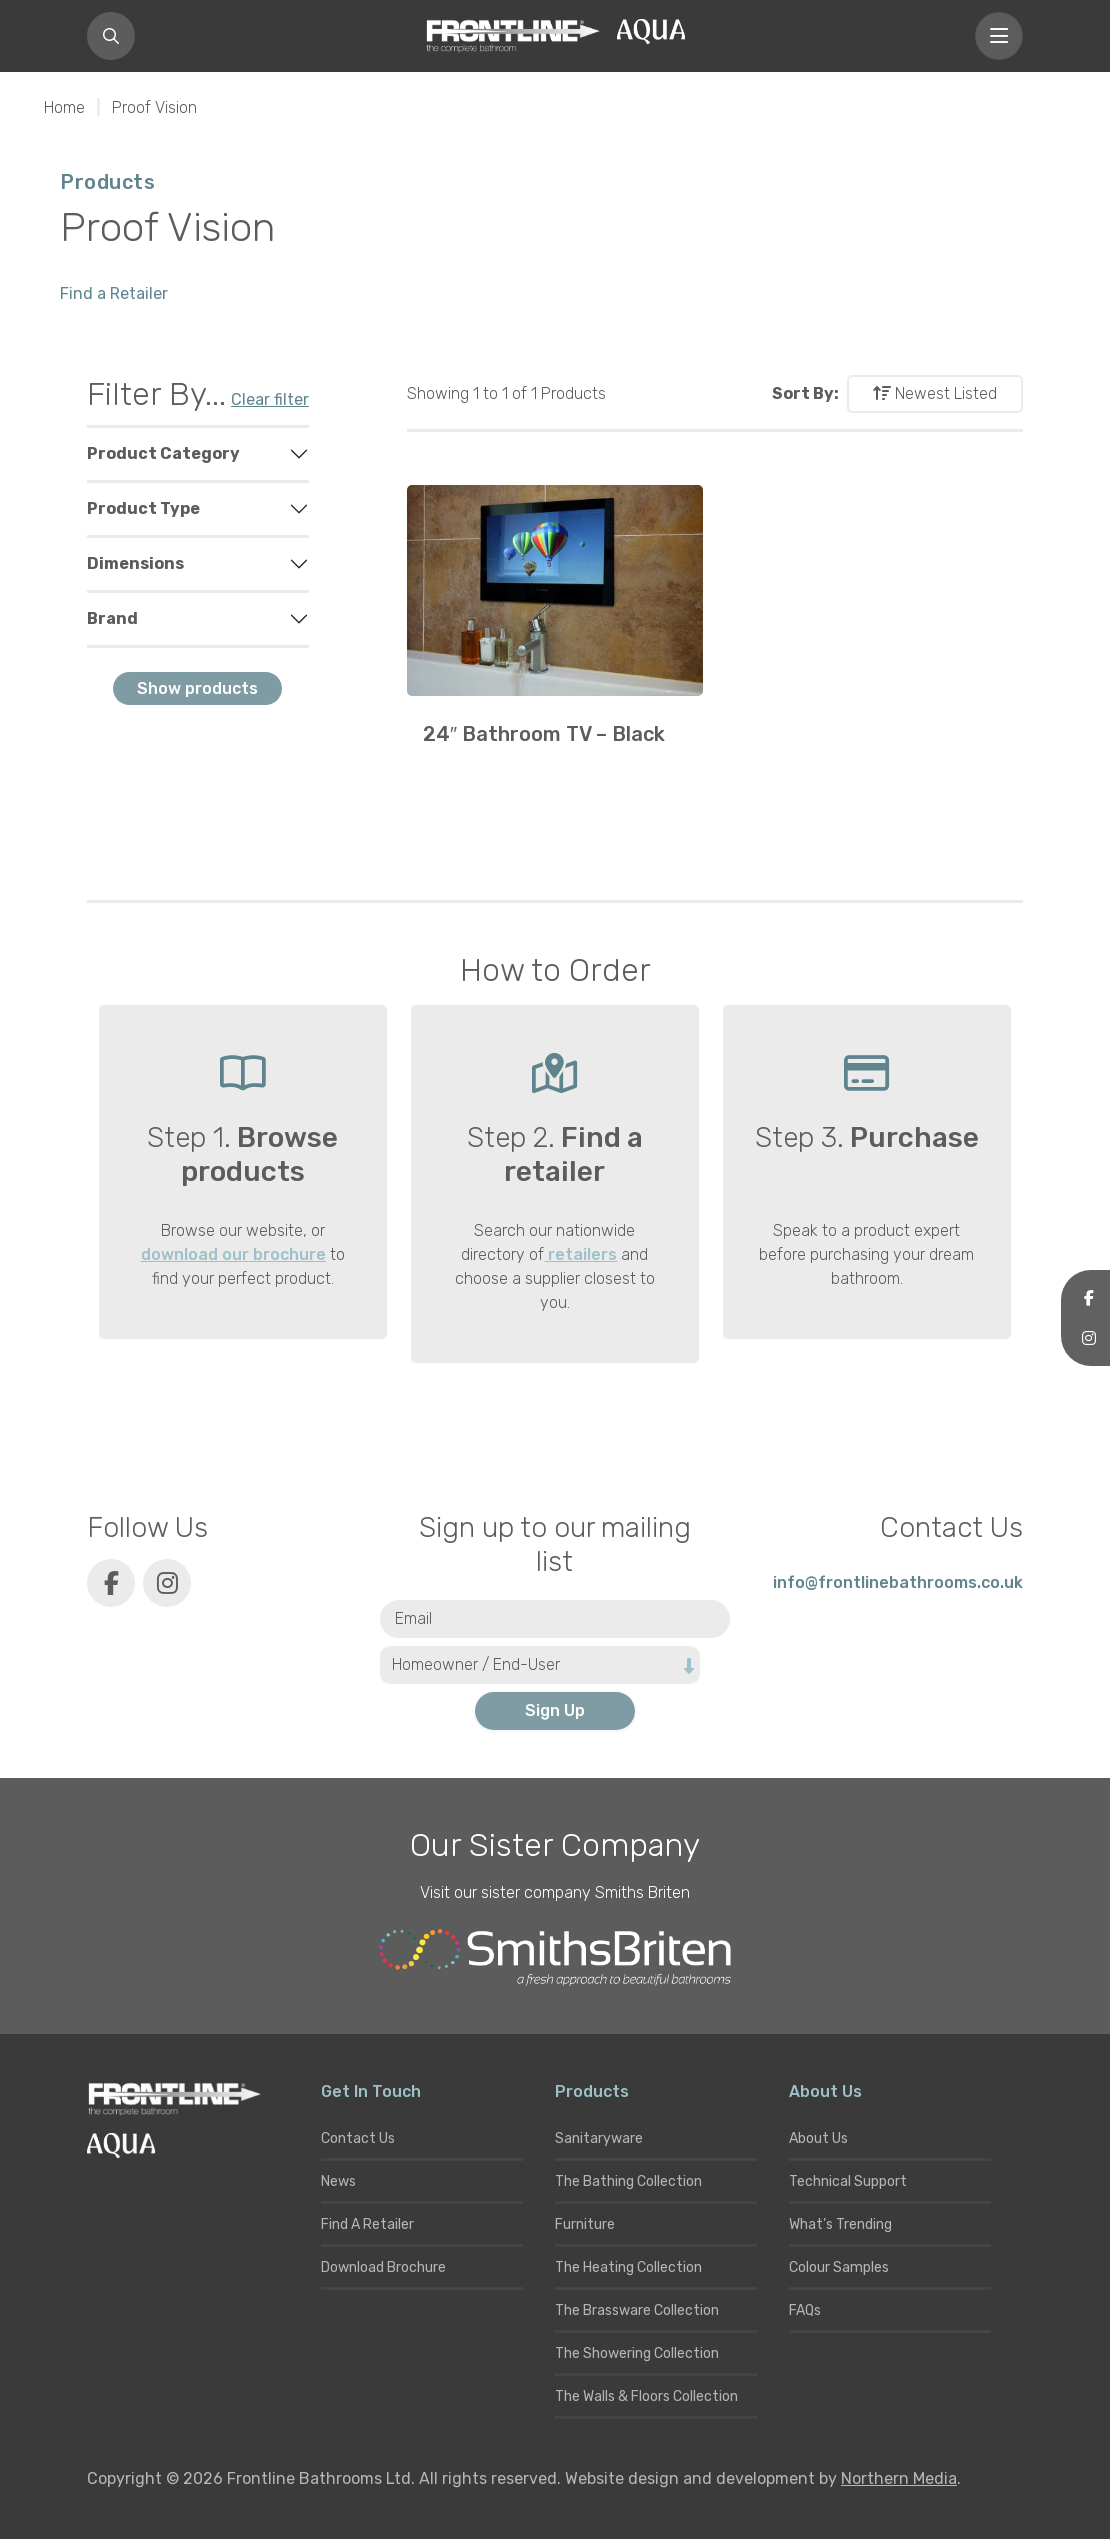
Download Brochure (383, 2267)
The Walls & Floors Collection (646, 2396)
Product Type (143, 508)
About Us (818, 2138)
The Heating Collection (628, 2267)
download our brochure (233, 1254)
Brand (112, 618)
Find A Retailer (367, 2224)
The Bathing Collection (628, 2181)
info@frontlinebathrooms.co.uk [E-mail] (898, 1582)
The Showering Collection (637, 2353)
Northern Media (899, 2478)
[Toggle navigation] (999, 36)
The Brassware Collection (637, 2310)
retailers (580, 1254)
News (338, 2181)
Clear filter (270, 399)
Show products (197, 688)
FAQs (805, 2310)
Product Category (163, 453)
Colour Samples (839, 2267)
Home (64, 107)
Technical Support (848, 2181)
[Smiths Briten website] (555, 1958)
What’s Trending (840, 2224)
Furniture (585, 2224)
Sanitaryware (599, 2138)
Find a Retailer (114, 293)
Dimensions (135, 563)
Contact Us (358, 2138)
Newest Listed (935, 393)
